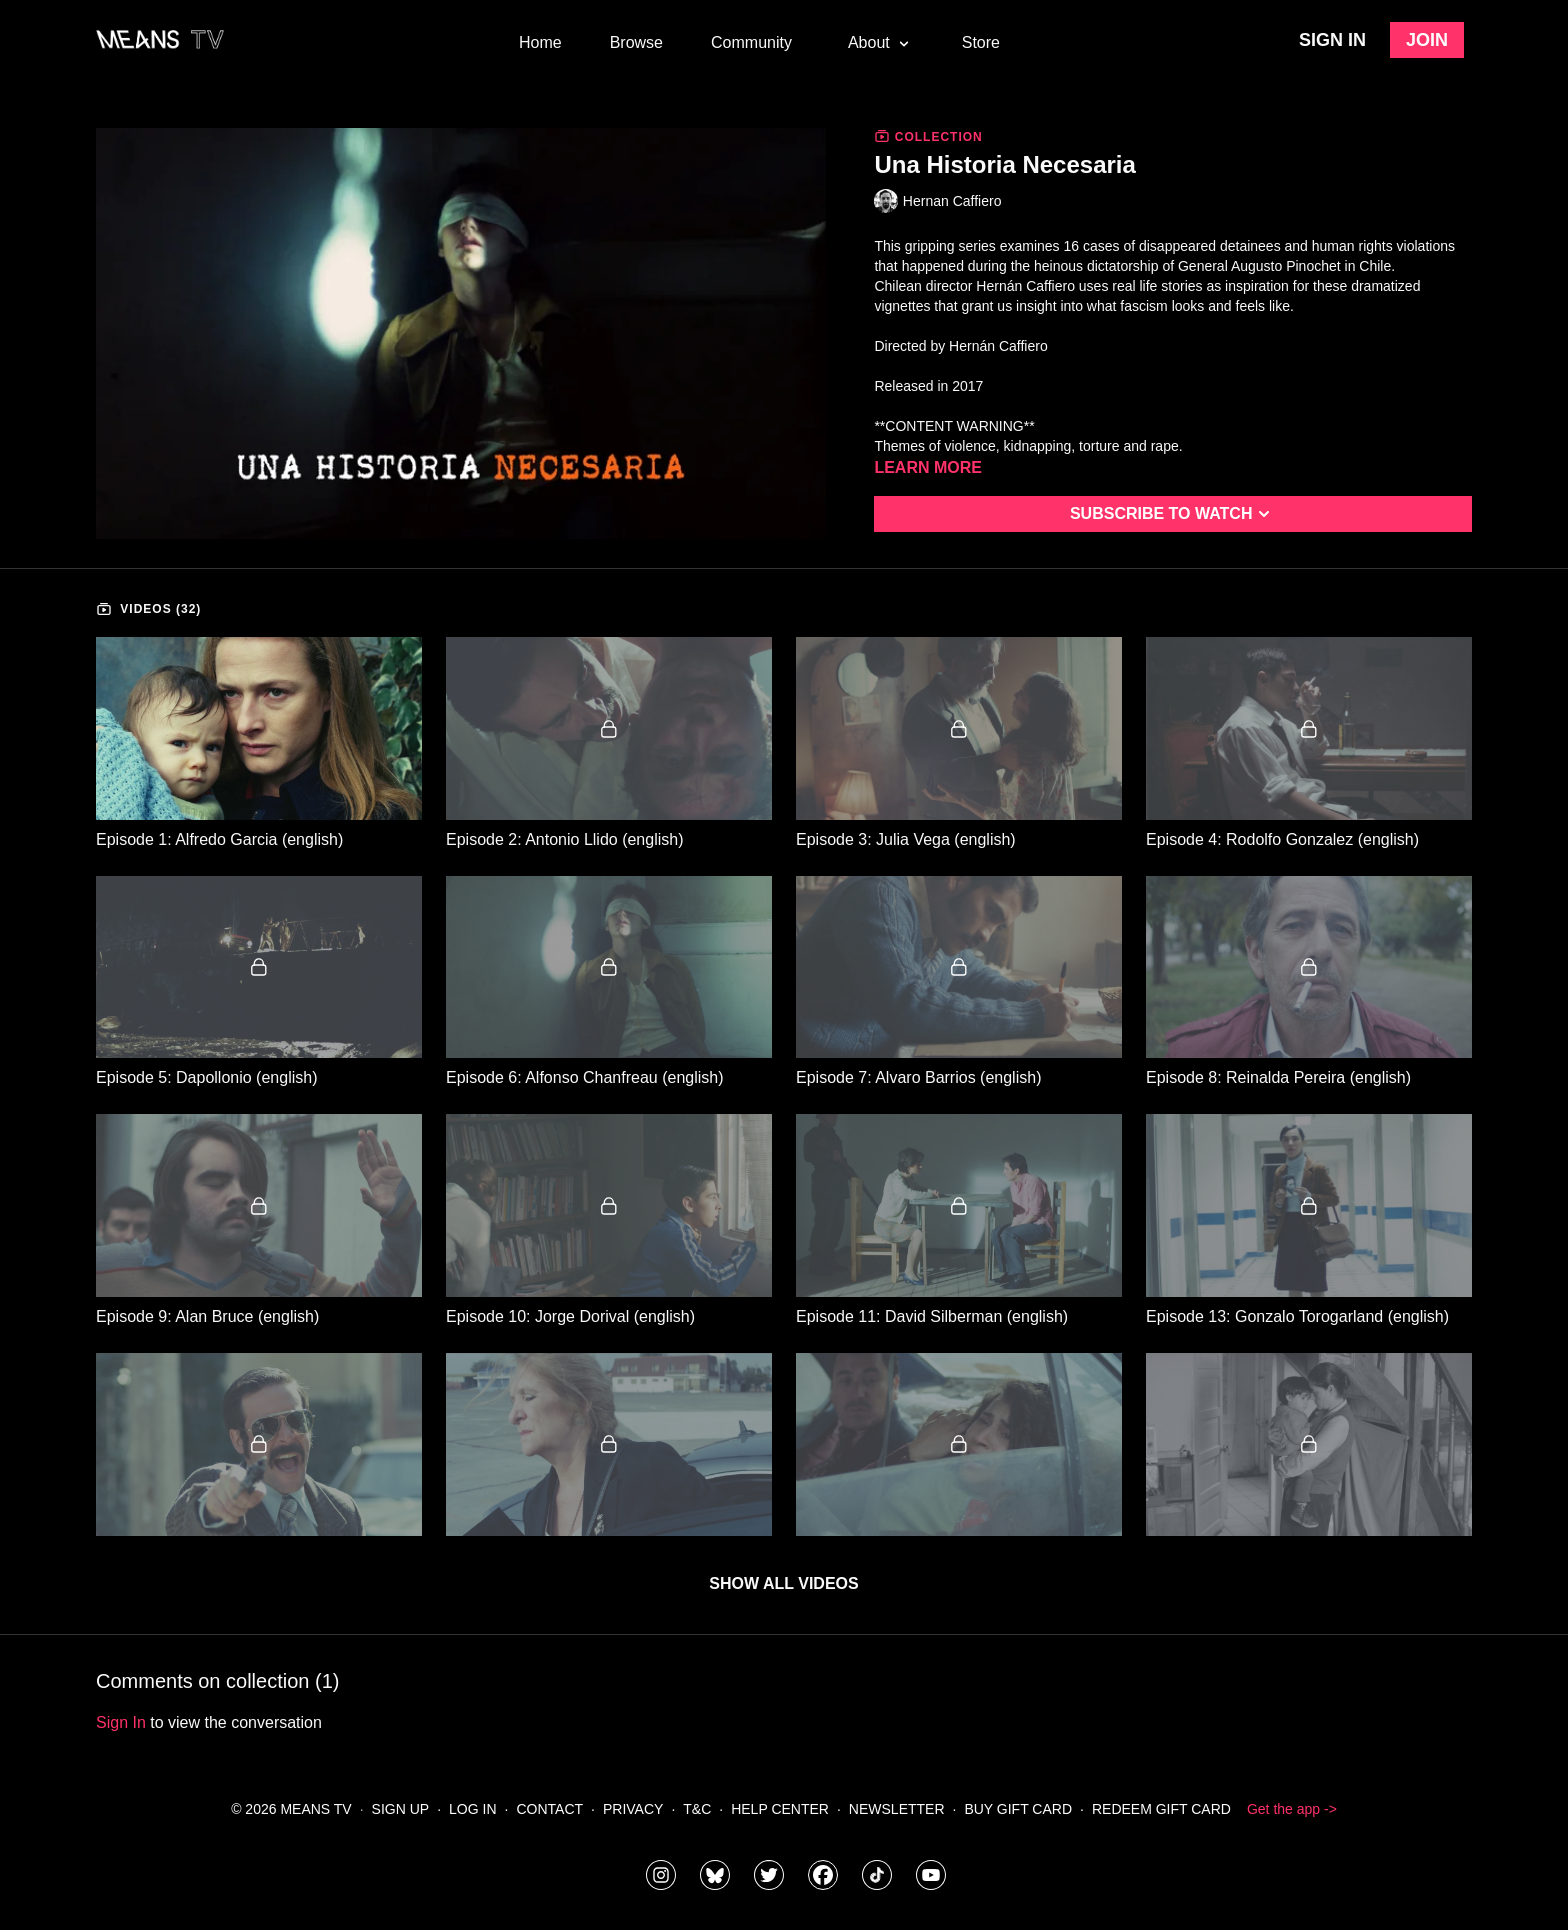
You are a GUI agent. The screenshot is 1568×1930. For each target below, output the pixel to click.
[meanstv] (823, 1875)
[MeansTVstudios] (715, 1875)
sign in (121, 1722)
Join (1427, 40)
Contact (549, 1809)
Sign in (1332, 40)
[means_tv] (661, 1875)
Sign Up (401, 1809)
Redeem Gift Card (1161, 1809)
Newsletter (897, 1809)
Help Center (780, 1809)
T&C (697, 1809)
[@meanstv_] (877, 1875)
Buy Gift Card (1018, 1809)
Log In (472, 1809)
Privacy (633, 1809)
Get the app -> (1292, 1809)
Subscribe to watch (1173, 514)
